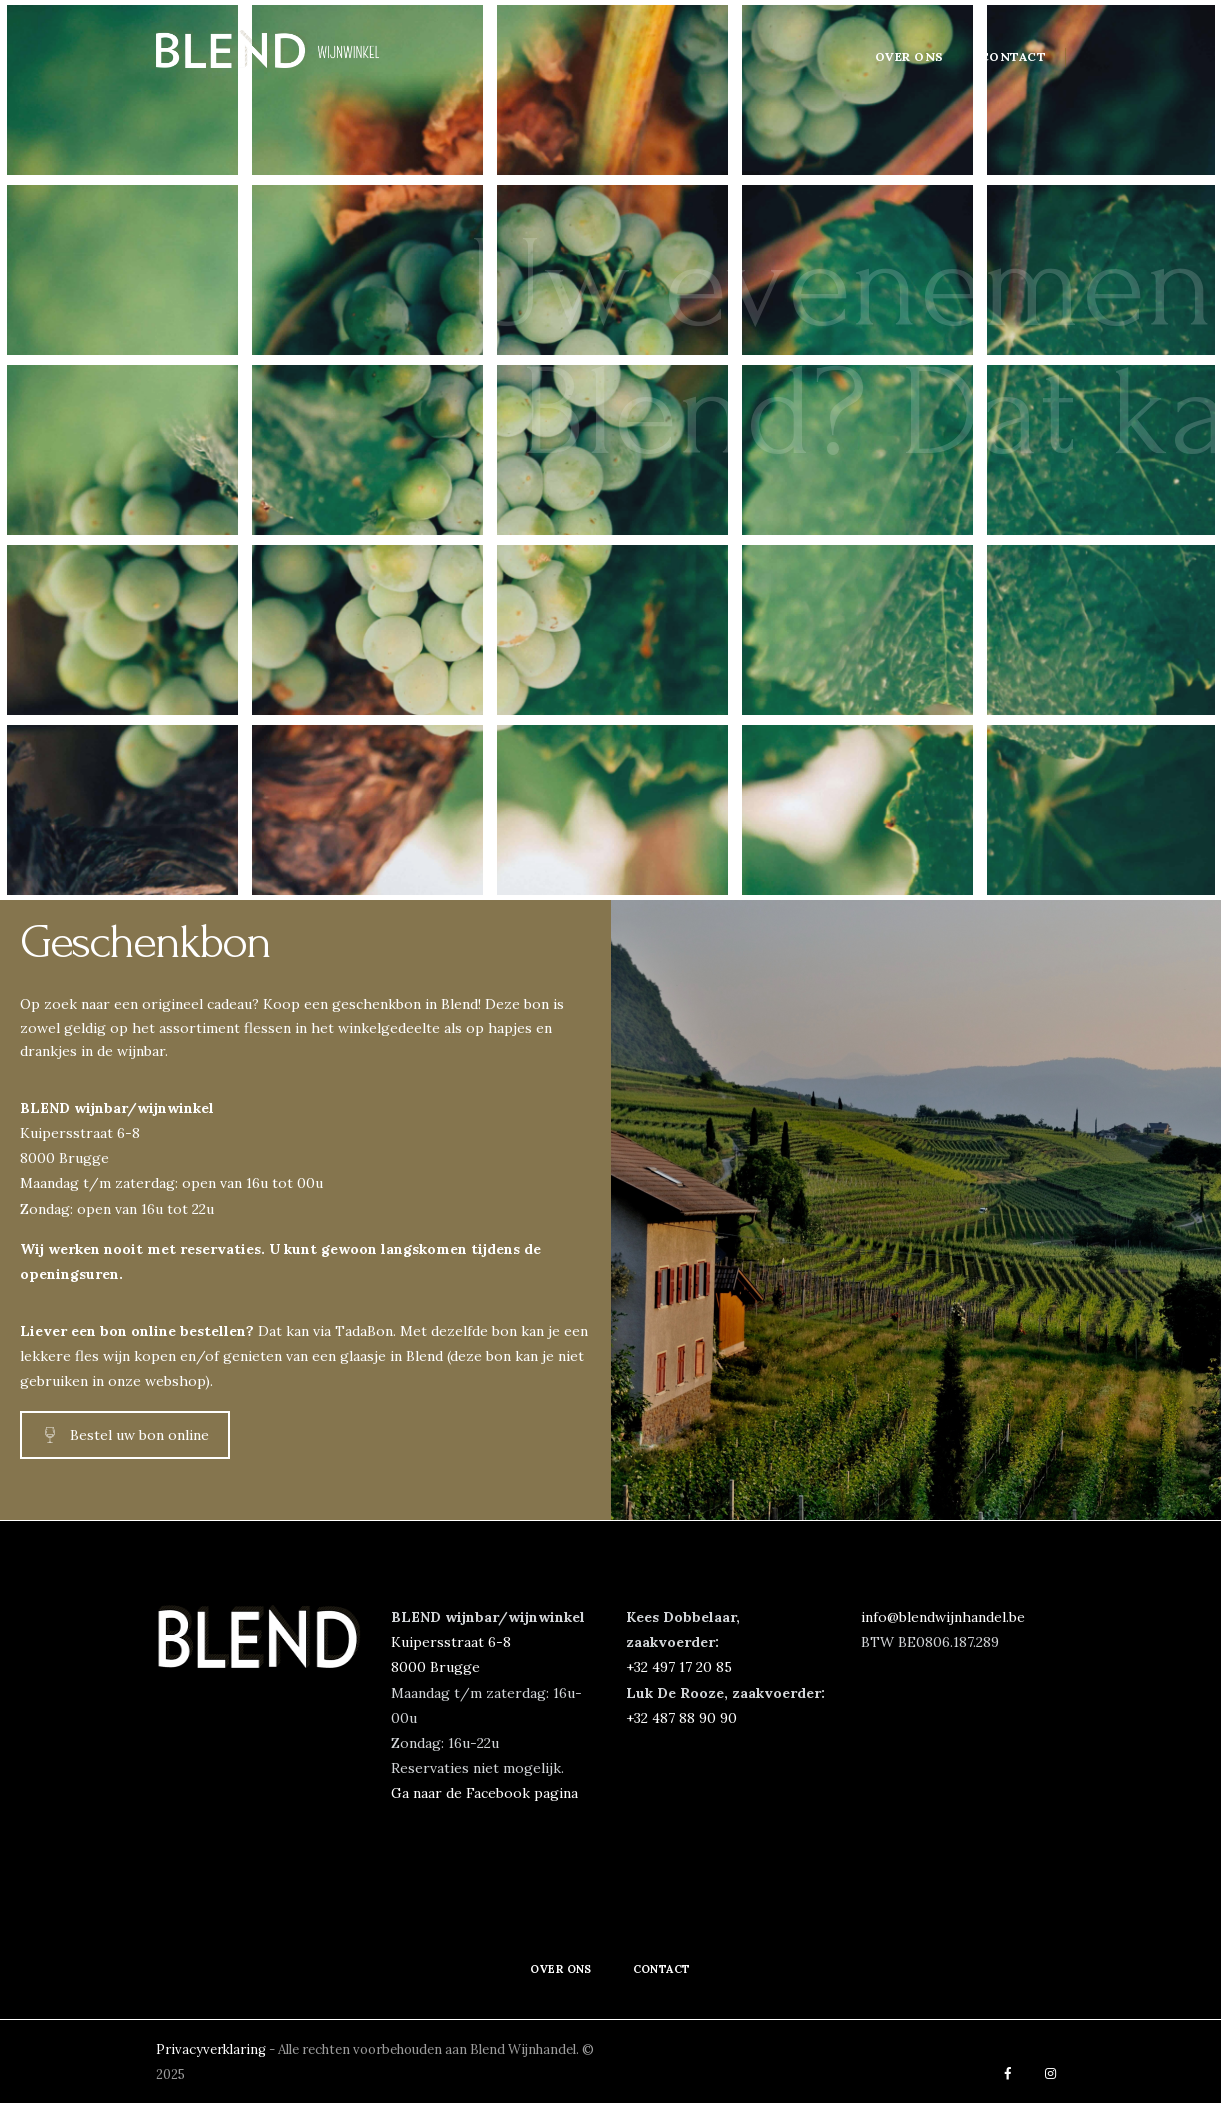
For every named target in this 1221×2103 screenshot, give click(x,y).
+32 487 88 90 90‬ (681, 1718)
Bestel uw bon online (125, 1435)
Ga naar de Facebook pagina (484, 1793)
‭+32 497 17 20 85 (679, 1667)
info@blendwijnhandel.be (943, 1617)
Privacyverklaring (212, 2049)
